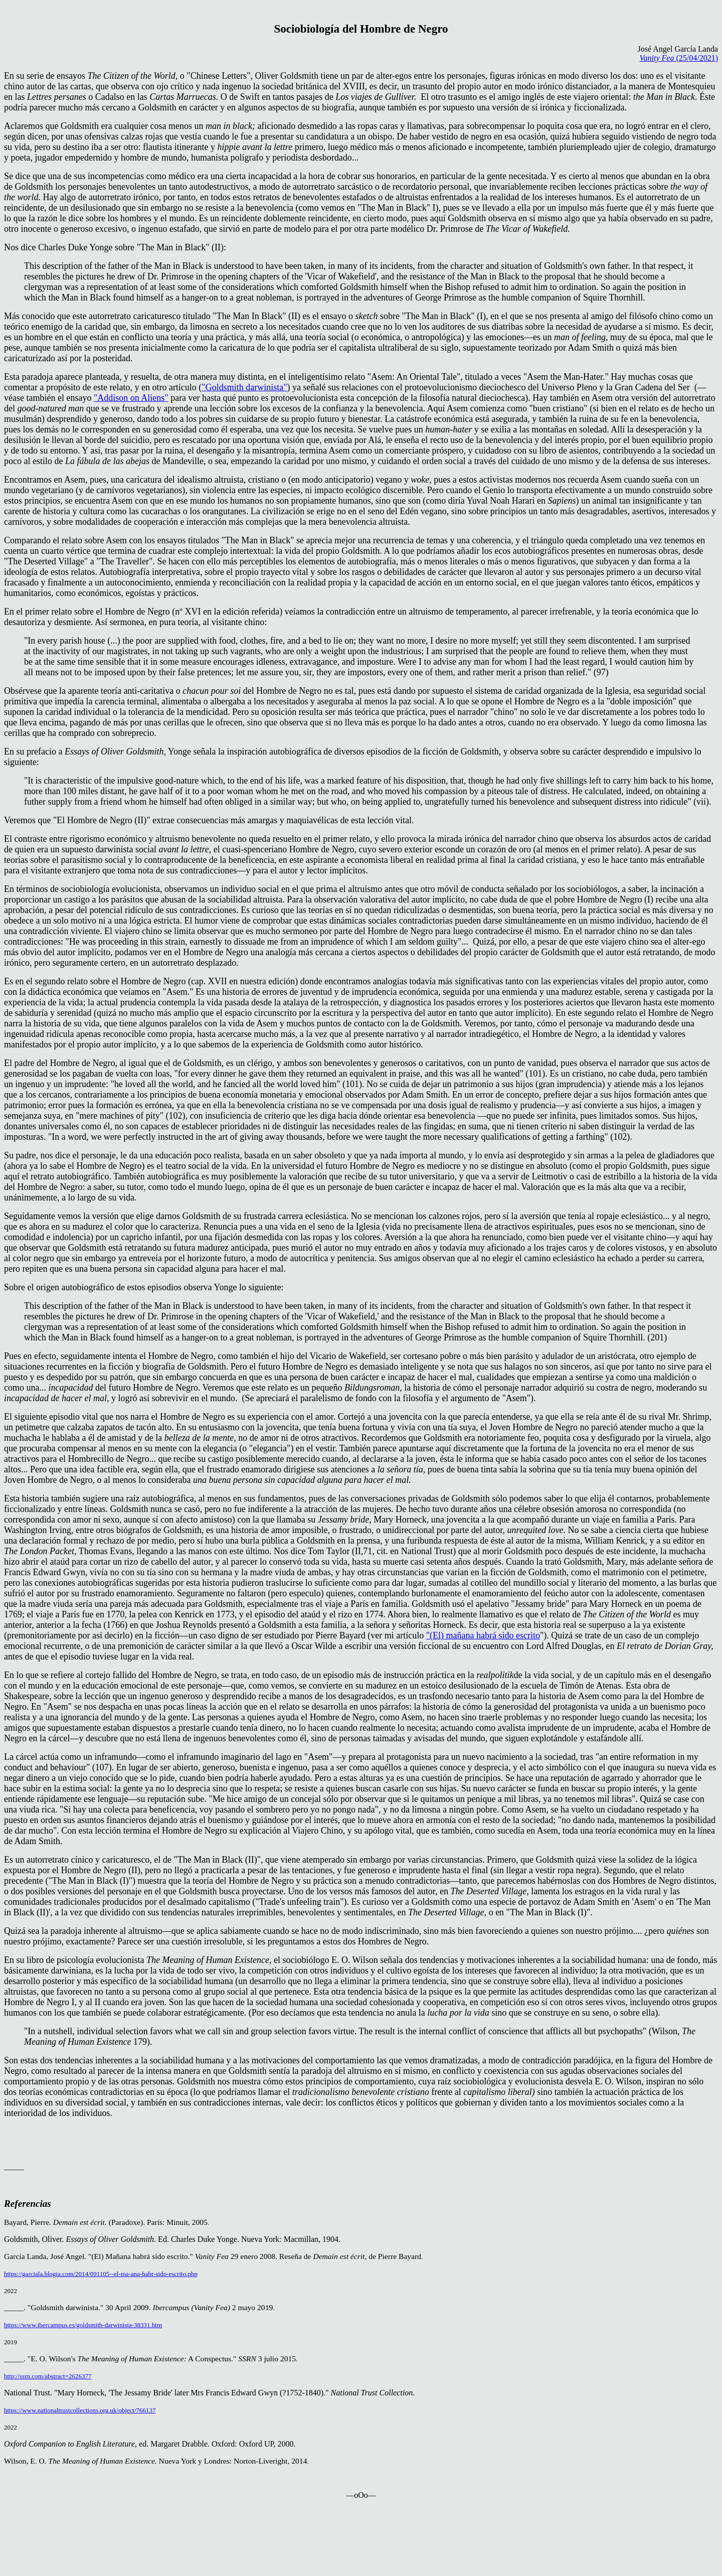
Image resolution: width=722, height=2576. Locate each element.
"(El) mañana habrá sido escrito (483, 1635)
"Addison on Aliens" (131, 398)
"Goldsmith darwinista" (244, 387)
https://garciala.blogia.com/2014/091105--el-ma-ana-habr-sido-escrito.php (101, 2274)
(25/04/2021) (679, 58)
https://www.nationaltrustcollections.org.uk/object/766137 (80, 2410)
